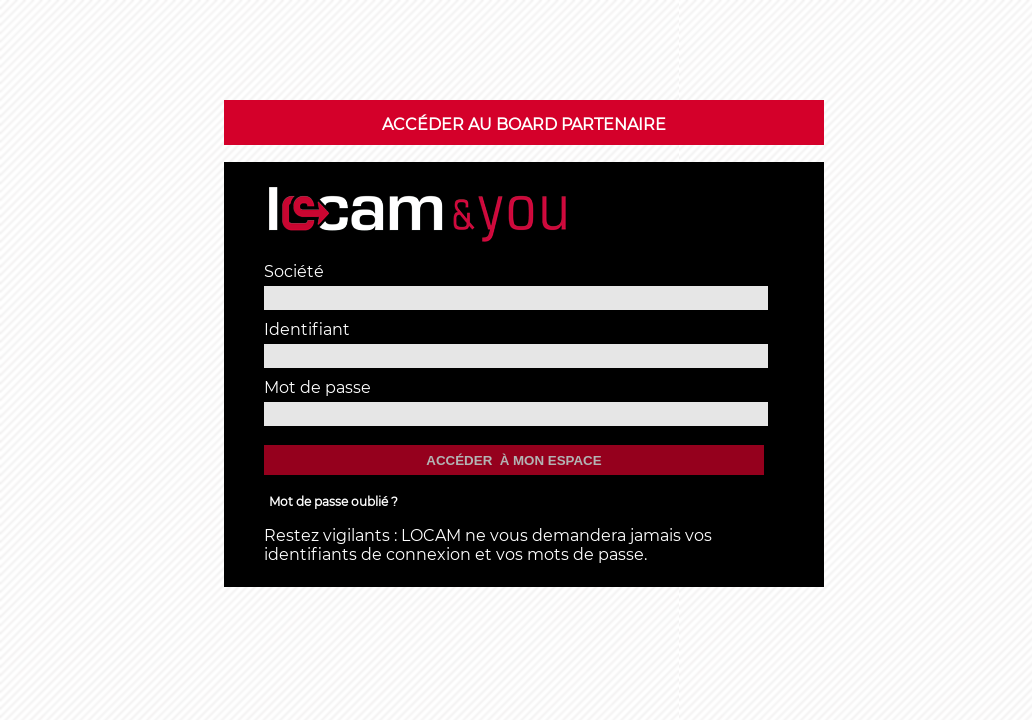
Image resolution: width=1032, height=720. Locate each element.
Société (294, 271)
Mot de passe (317, 387)
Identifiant (307, 329)
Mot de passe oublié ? (333, 501)
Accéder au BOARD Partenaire (524, 124)
